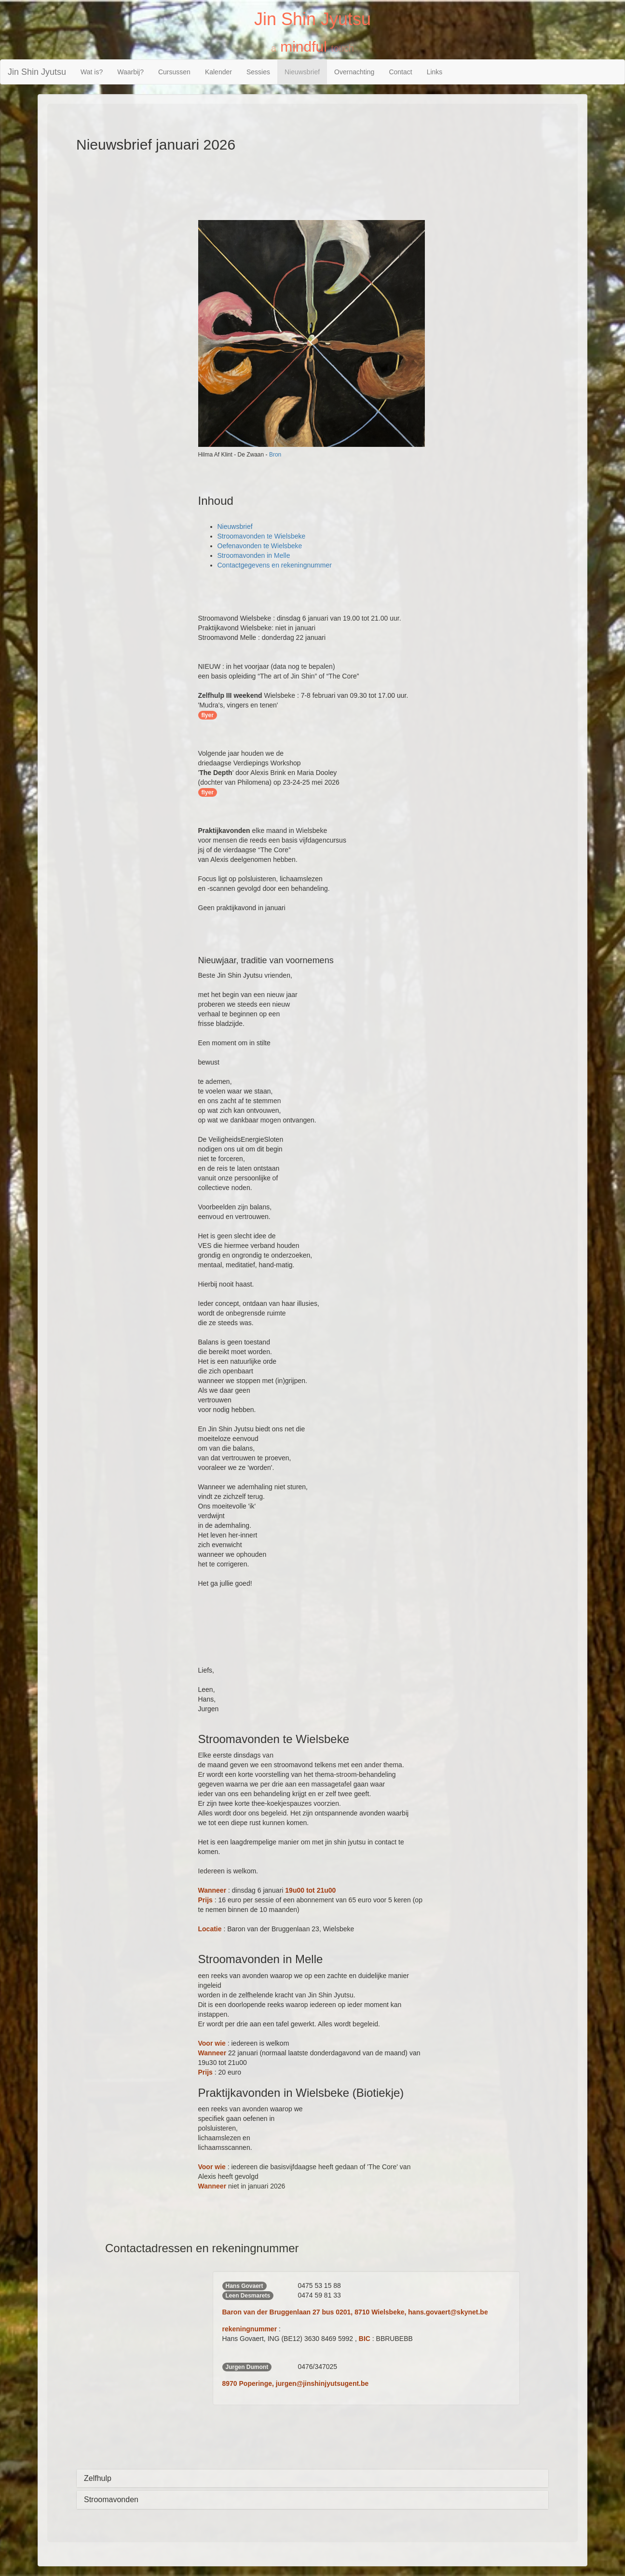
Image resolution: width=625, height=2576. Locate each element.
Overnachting (354, 72)
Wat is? (92, 72)
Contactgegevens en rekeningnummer (274, 565)
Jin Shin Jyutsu (37, 72)
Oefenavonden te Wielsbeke (259, 546)
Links (435, 72)
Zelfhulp (97, 2478)
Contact (400, 72)
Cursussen (174, 72)
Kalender (218, 72)
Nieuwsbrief (302, 72)
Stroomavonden (111, 2499)
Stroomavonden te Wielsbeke (261, 536)
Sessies (258, 72)
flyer (208, 715)
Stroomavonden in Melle (253, 555)
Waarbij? (130, 72)
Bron (275, 454)
